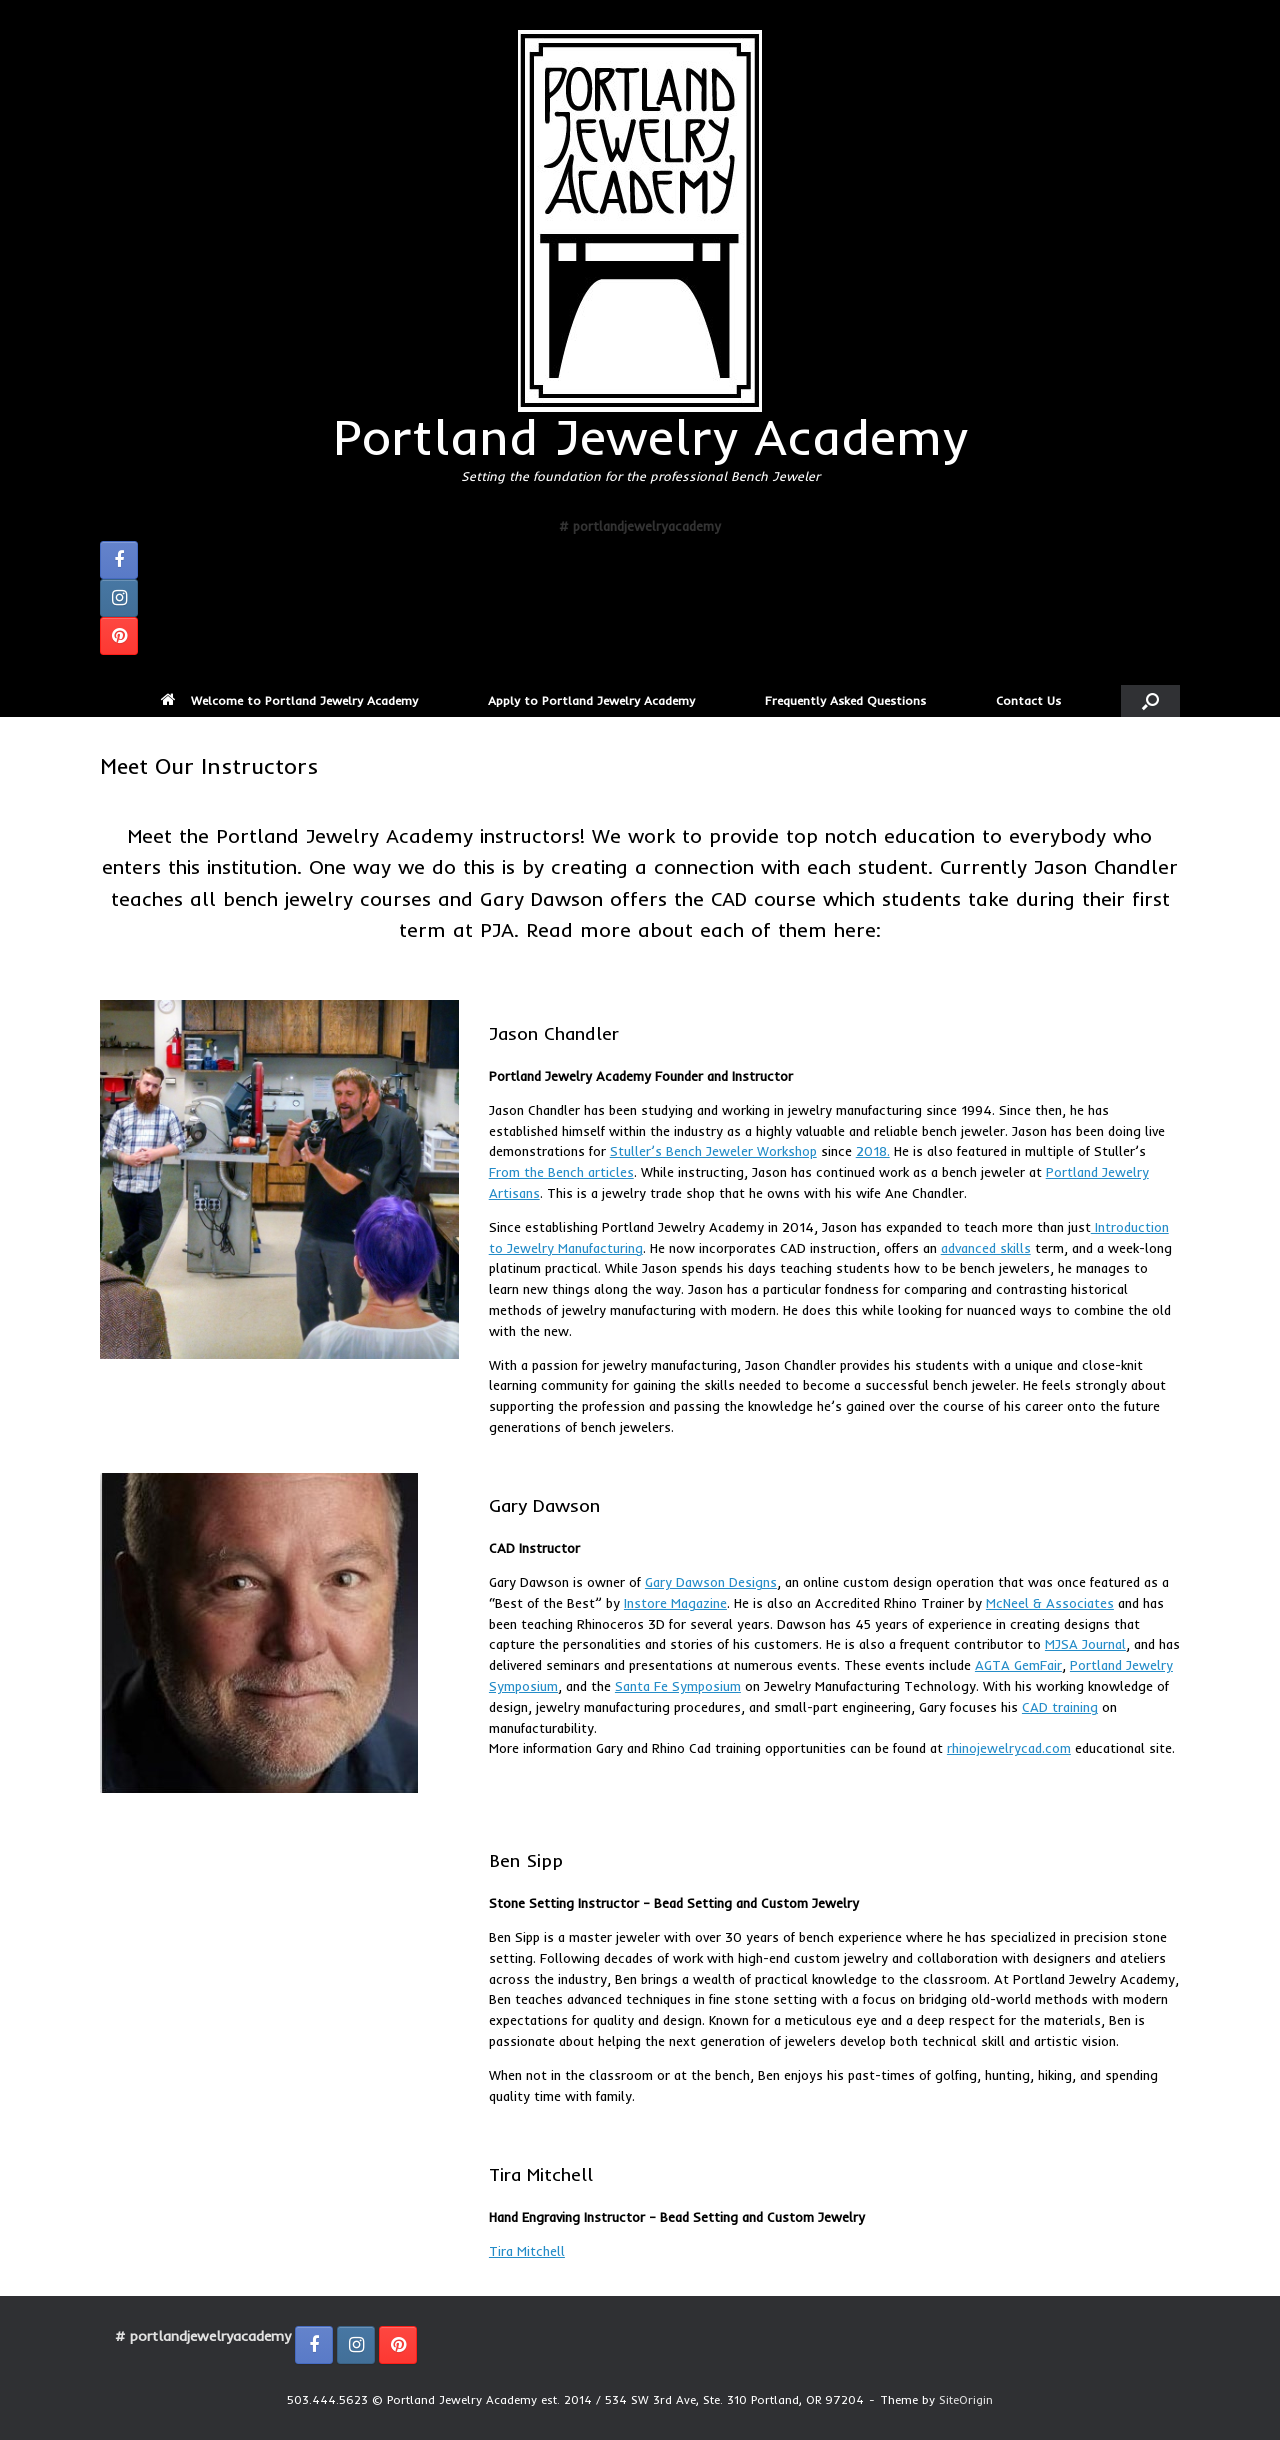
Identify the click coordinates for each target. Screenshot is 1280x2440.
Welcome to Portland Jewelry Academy (289, 700)
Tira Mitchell (527, 2251)
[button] (1150, 701)
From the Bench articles (561, 1172)
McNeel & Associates (1050, 1603)
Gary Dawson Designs (711, 1582)
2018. (873, 1151)
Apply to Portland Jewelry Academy (591, 700)
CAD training (1060, 1707)
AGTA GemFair (1018, 1665)
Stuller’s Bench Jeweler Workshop (713, 1151)
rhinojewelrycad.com (1009, 1748)
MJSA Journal (1085, 1644)
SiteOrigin (966, 2400)
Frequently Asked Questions (845, 700)
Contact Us (1028, 700)
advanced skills (986, 1248)
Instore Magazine (675, 1603)
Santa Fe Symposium (678, 1686)
